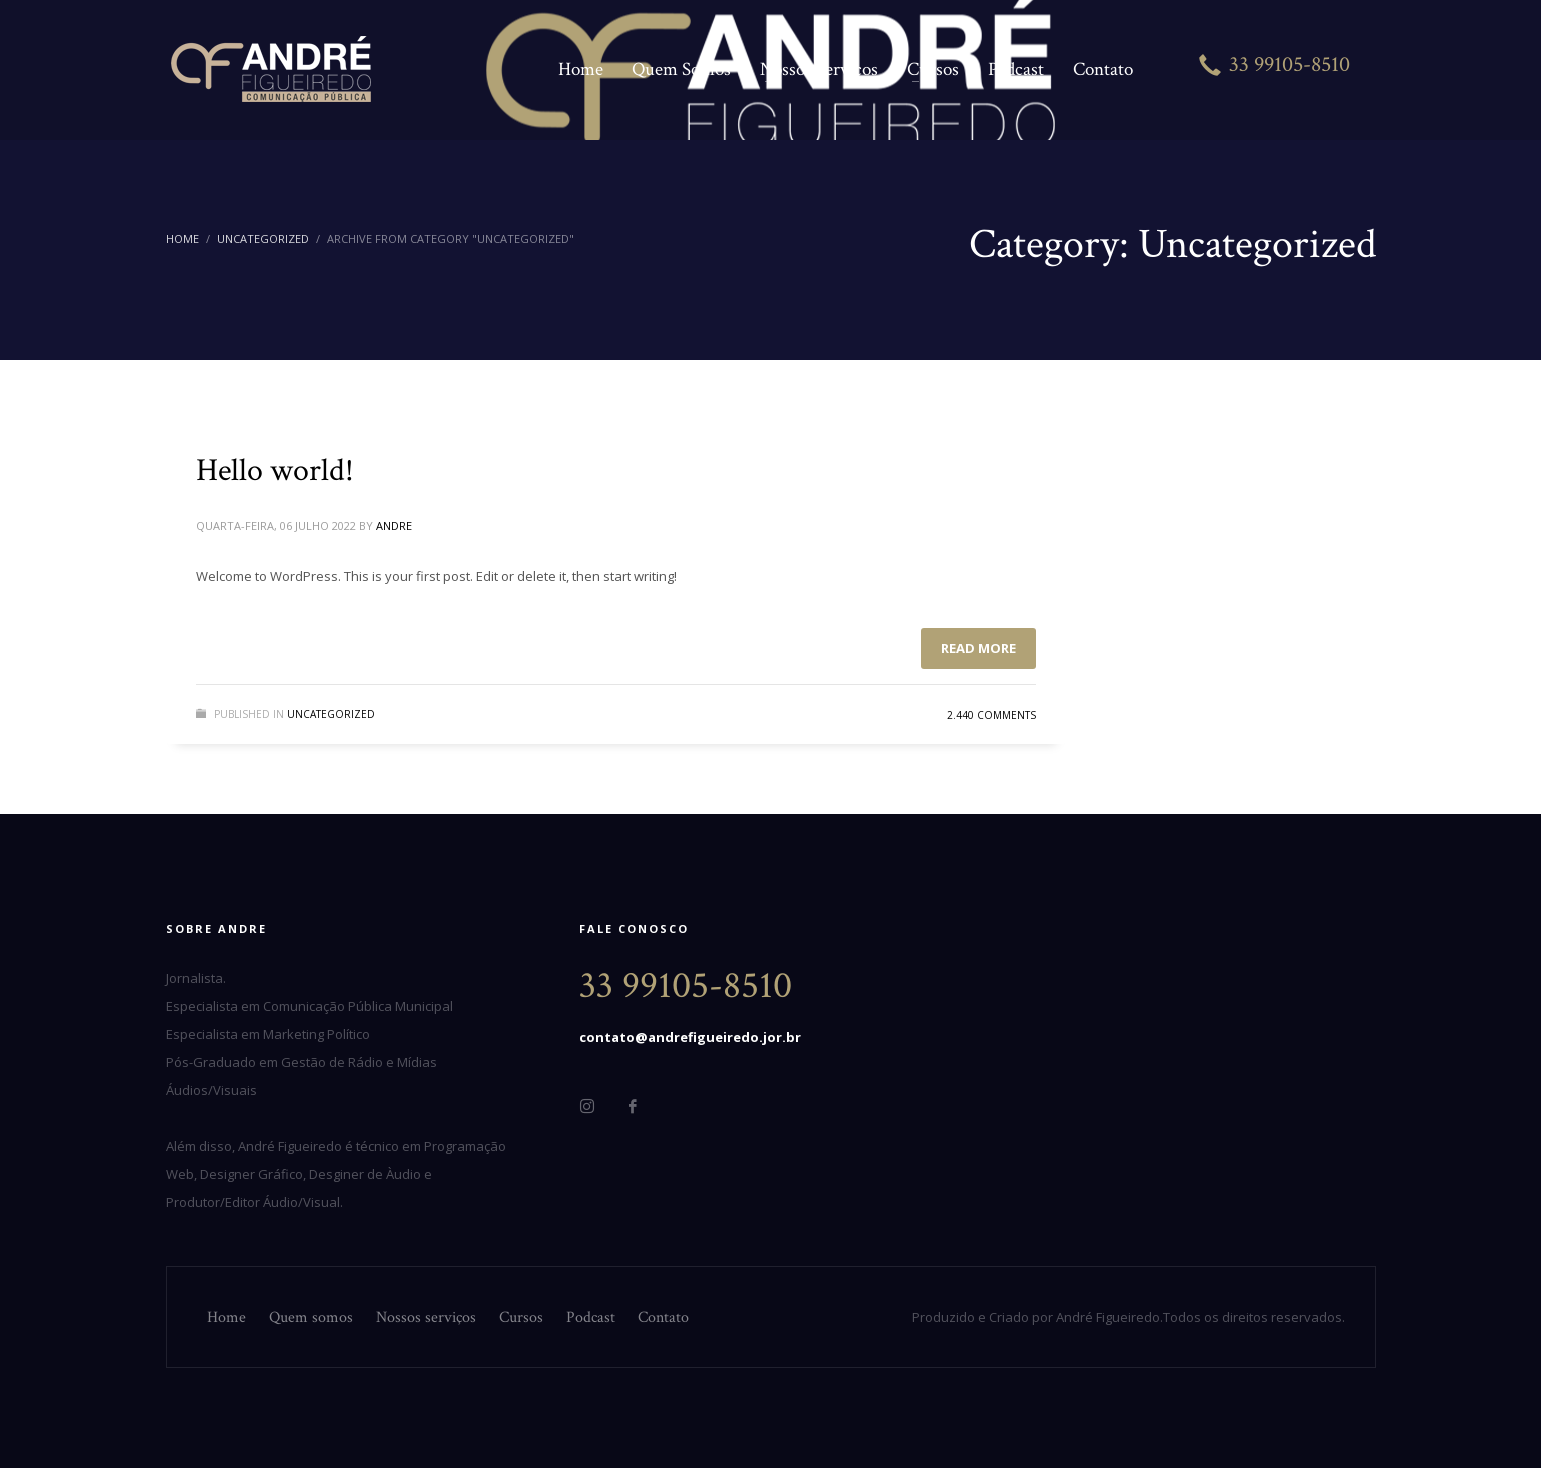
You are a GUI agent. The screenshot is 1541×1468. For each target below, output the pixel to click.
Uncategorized (331, 714)
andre (394, 525)
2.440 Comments (991, 715)
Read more (978, 648)
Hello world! (275, 470)
